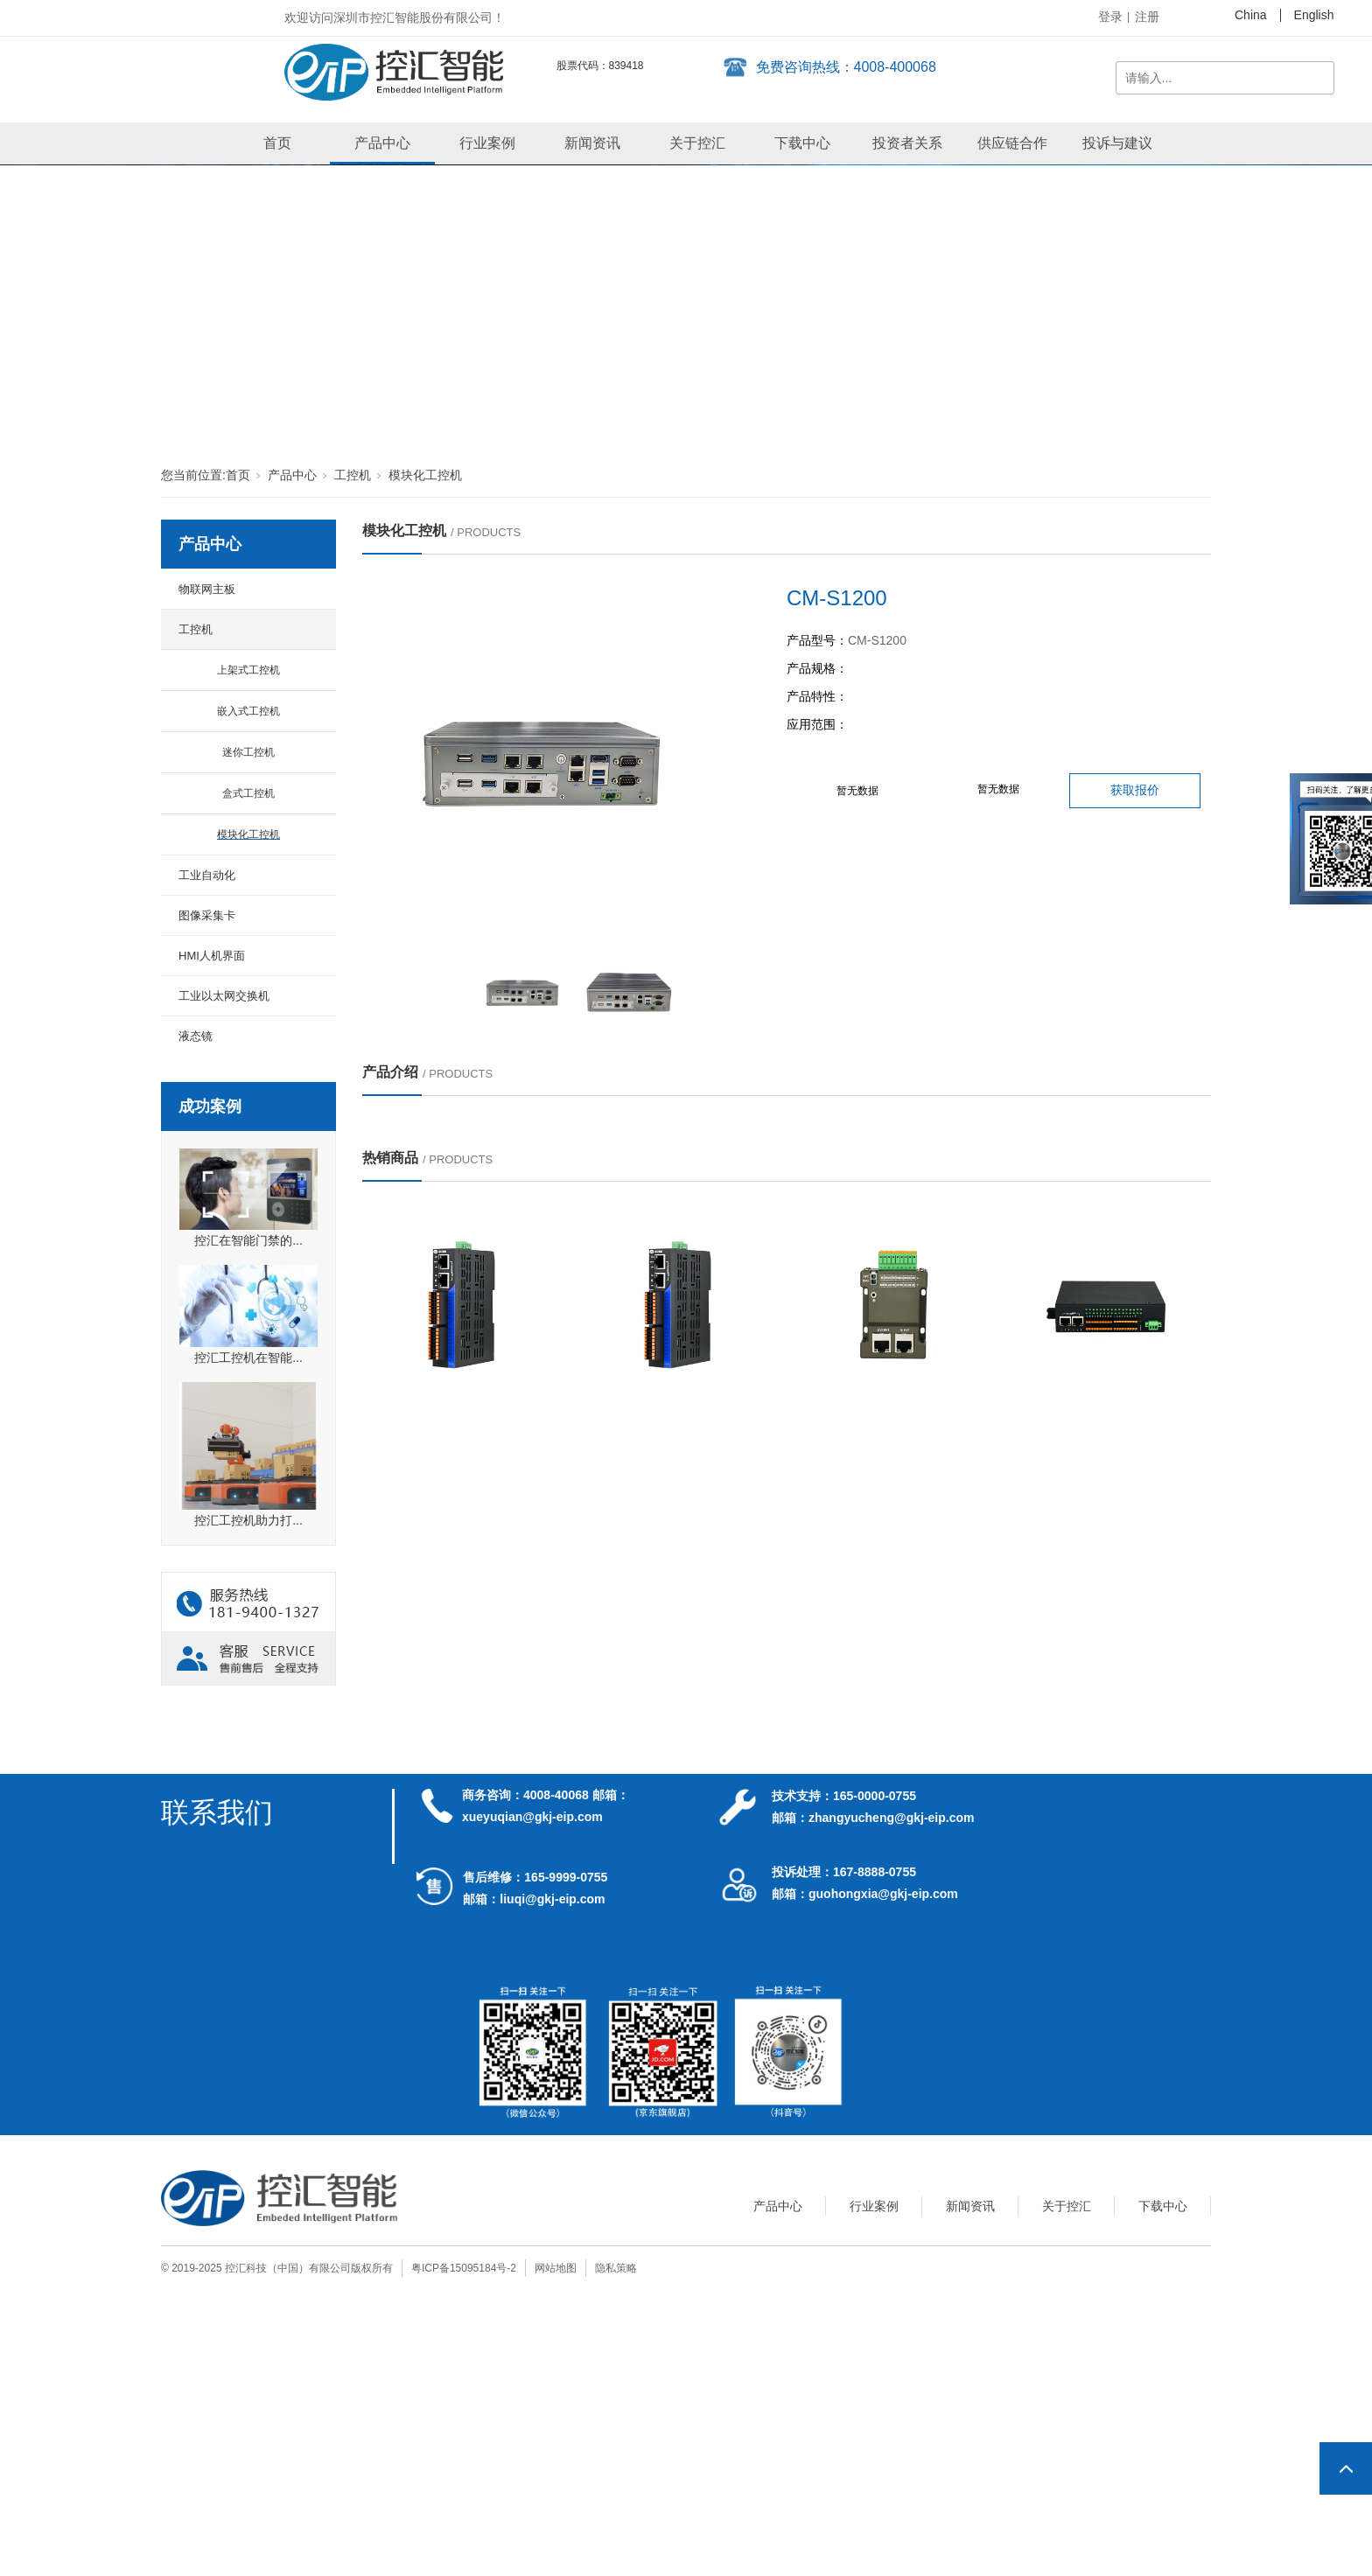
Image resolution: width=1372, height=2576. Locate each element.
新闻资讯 (592, 143)
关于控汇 (697, 143)
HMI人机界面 (211, 955)
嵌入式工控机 (248, 711)
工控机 (352, 475)
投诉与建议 (1117, 143)
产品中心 (382, 143)
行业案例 (487, 143)
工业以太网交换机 (224, 995)
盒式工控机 (248, 793)
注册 (1147, 17)
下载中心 (802, 143)
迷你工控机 (248, 752)
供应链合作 (1012, 143)
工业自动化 (206, 875)
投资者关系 (907, 143)
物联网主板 (206, 589)
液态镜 (195, 1036)
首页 (277, 143)
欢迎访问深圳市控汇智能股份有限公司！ (394, 17)
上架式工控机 (248, 670)
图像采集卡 (206, 915)
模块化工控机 (425, 475)
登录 (1110, 17)
